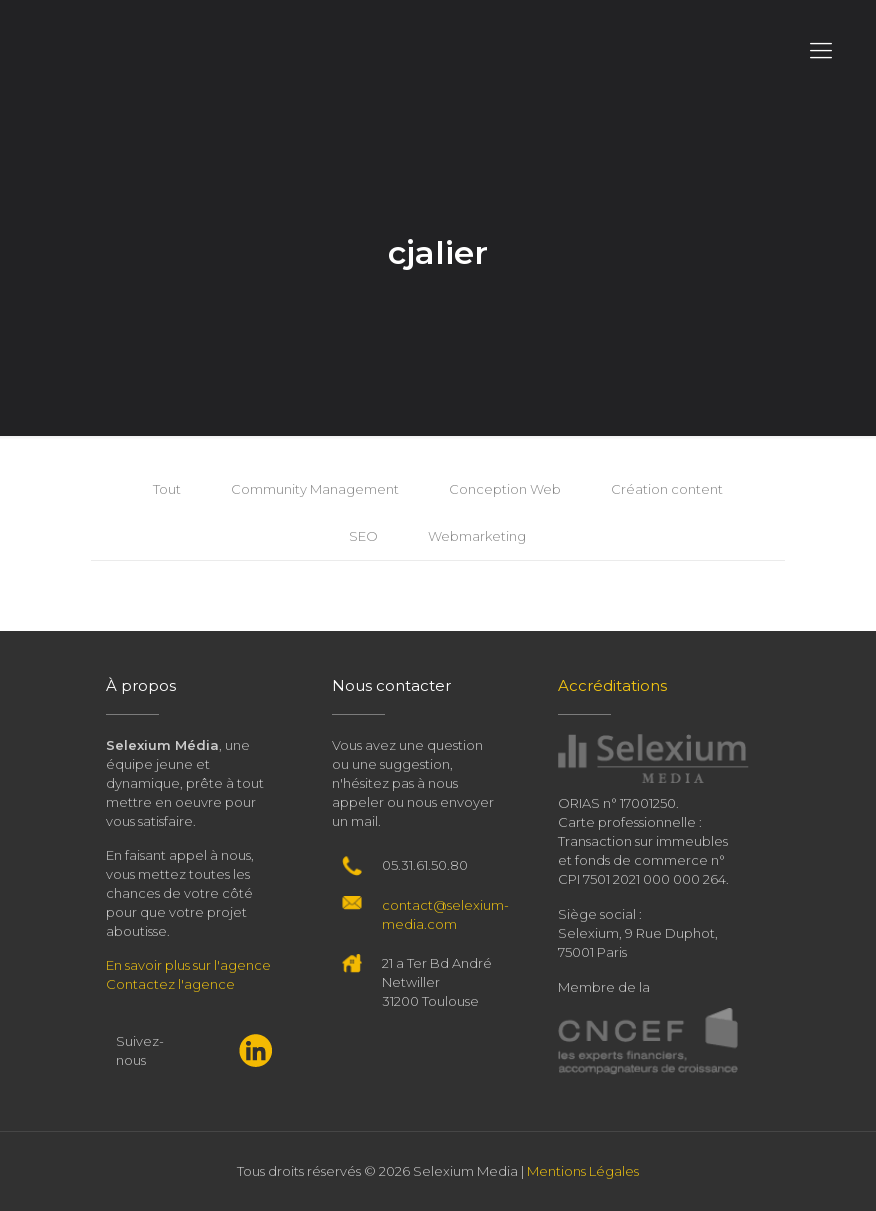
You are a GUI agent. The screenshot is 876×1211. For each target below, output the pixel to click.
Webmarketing (477, 536)
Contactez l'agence (170, 984)
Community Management (315, 489)
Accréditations (612, 685)
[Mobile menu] (821, 51)
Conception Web (505, 489)
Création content (667, 489)
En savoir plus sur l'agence (188, 965)
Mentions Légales (583, 1171)
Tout (167, 489)
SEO (363, 536)
